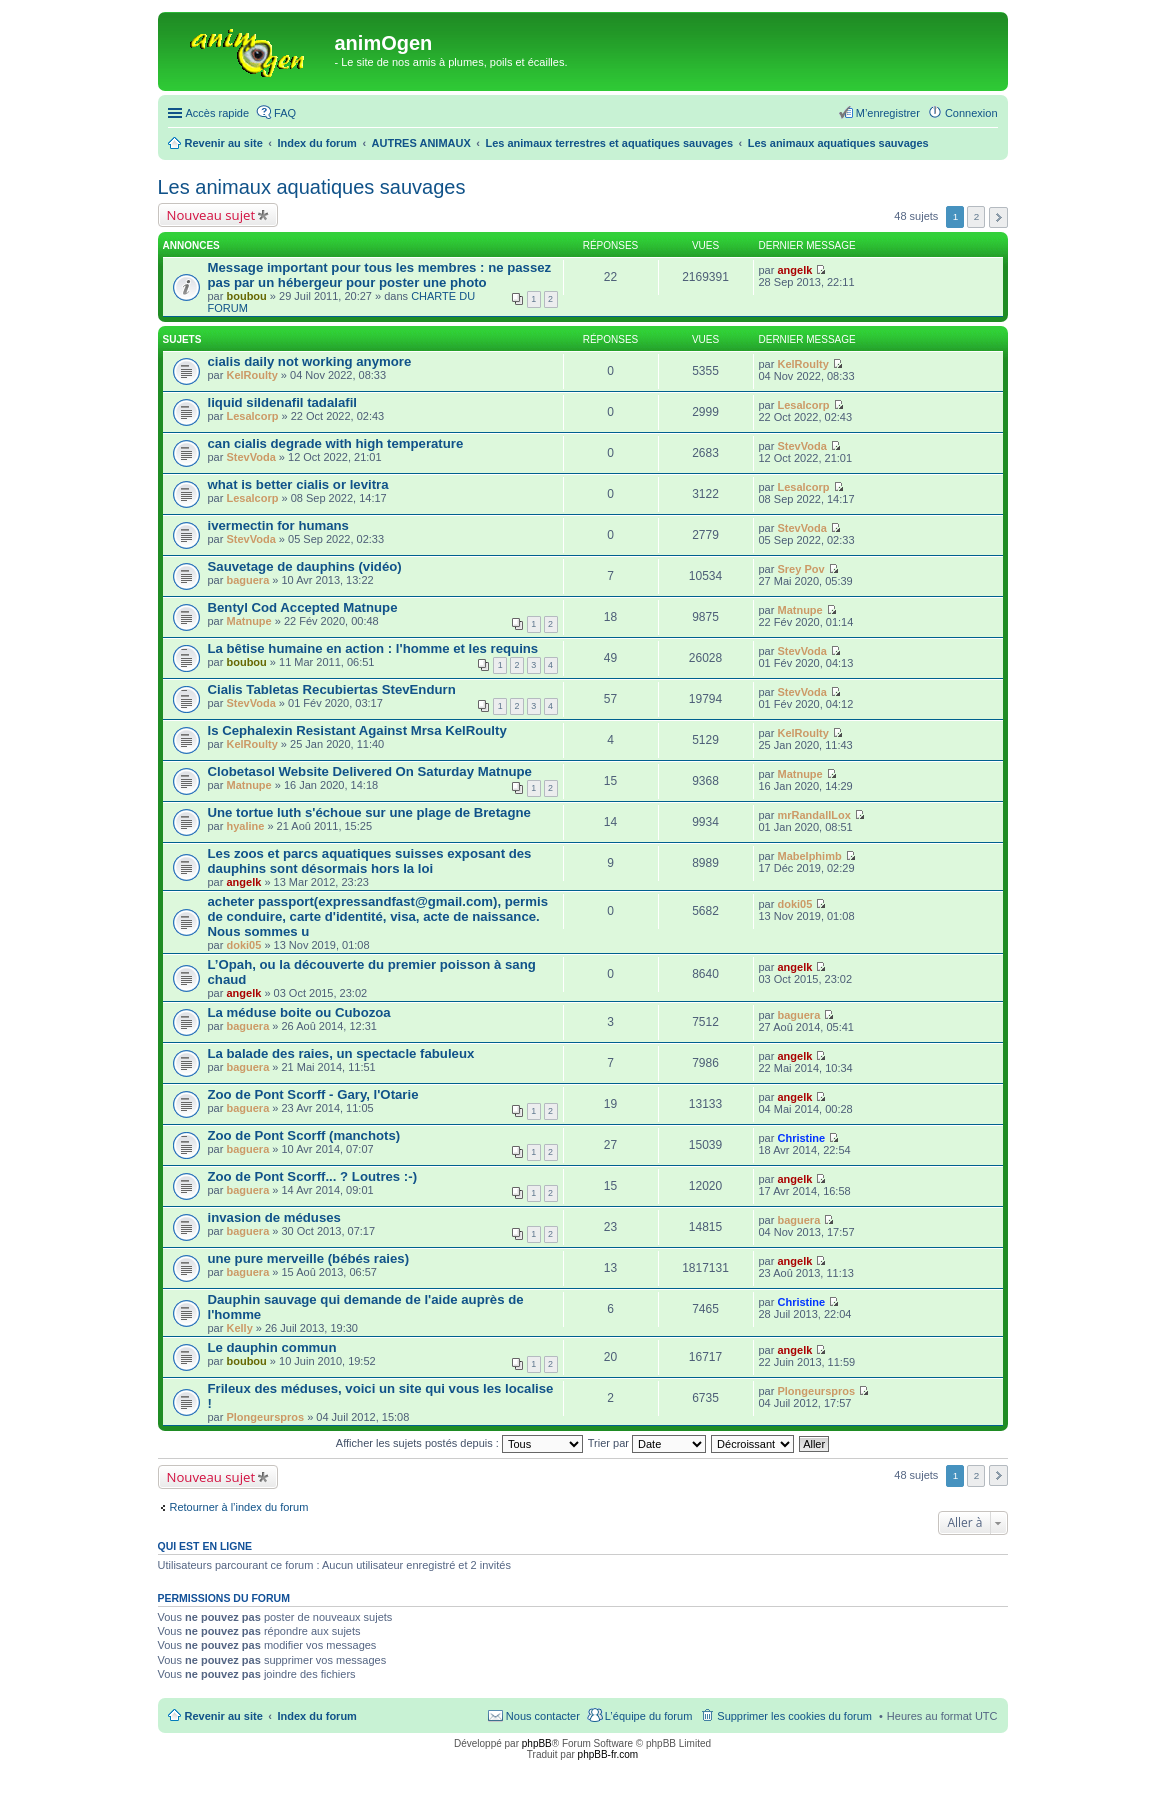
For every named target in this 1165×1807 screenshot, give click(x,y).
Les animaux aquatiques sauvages (312, 187)
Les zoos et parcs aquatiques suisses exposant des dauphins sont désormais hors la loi (370, 861)
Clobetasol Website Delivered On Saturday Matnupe (370, 771)
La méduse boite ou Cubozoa (299, 1012)
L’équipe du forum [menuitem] (648, 1716)
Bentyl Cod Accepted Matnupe (303, 607)
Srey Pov (800, 569)
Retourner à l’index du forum (239, 1507)
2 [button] (977, 216)
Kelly (239, 1328)
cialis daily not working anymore (310, 361)
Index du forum (316, 1716)
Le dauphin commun (272, 1347)
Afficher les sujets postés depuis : (459, 1443)
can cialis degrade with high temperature (336, 443)
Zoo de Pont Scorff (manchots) (304, 1135)
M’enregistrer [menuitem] (888, 113)
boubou (246, 296)
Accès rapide (218, 113)
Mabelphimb (809, 856)
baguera (247, 580)
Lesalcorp (252, 416)
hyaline (245, 826)
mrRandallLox (813, 815)
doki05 (243, 945)
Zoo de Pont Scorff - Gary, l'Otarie (313, 1094)
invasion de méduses (274, 1217)
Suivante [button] (998, 217)
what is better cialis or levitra (298, 484)
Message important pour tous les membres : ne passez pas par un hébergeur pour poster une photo (380, 275)
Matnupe (248, 621)
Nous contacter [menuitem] (543, 1716)
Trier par (647, 1443)
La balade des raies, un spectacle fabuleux (341, 1053)
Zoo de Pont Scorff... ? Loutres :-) (313, 1176)
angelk (794, 270)
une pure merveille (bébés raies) (309, 1258)
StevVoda (250, 457)
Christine (801, 1138)
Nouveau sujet (211, 215)
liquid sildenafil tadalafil (282, 402)
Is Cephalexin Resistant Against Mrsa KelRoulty (357, 730)
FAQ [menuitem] (285, 113)
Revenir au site (224, 1716)
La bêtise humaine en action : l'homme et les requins (373, 648)
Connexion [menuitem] (971, 113)
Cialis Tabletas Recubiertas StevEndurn (332, 689)
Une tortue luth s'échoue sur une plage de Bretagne (369, 812)
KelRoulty (251, 375)
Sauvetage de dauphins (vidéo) (305, 566)
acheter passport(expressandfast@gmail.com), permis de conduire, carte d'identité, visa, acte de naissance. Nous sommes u (378, 916)
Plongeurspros (265, 1417)
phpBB (537, 1743)
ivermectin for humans (278, 525)
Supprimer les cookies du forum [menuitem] (794, 1716)
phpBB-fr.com (608, 1754)
